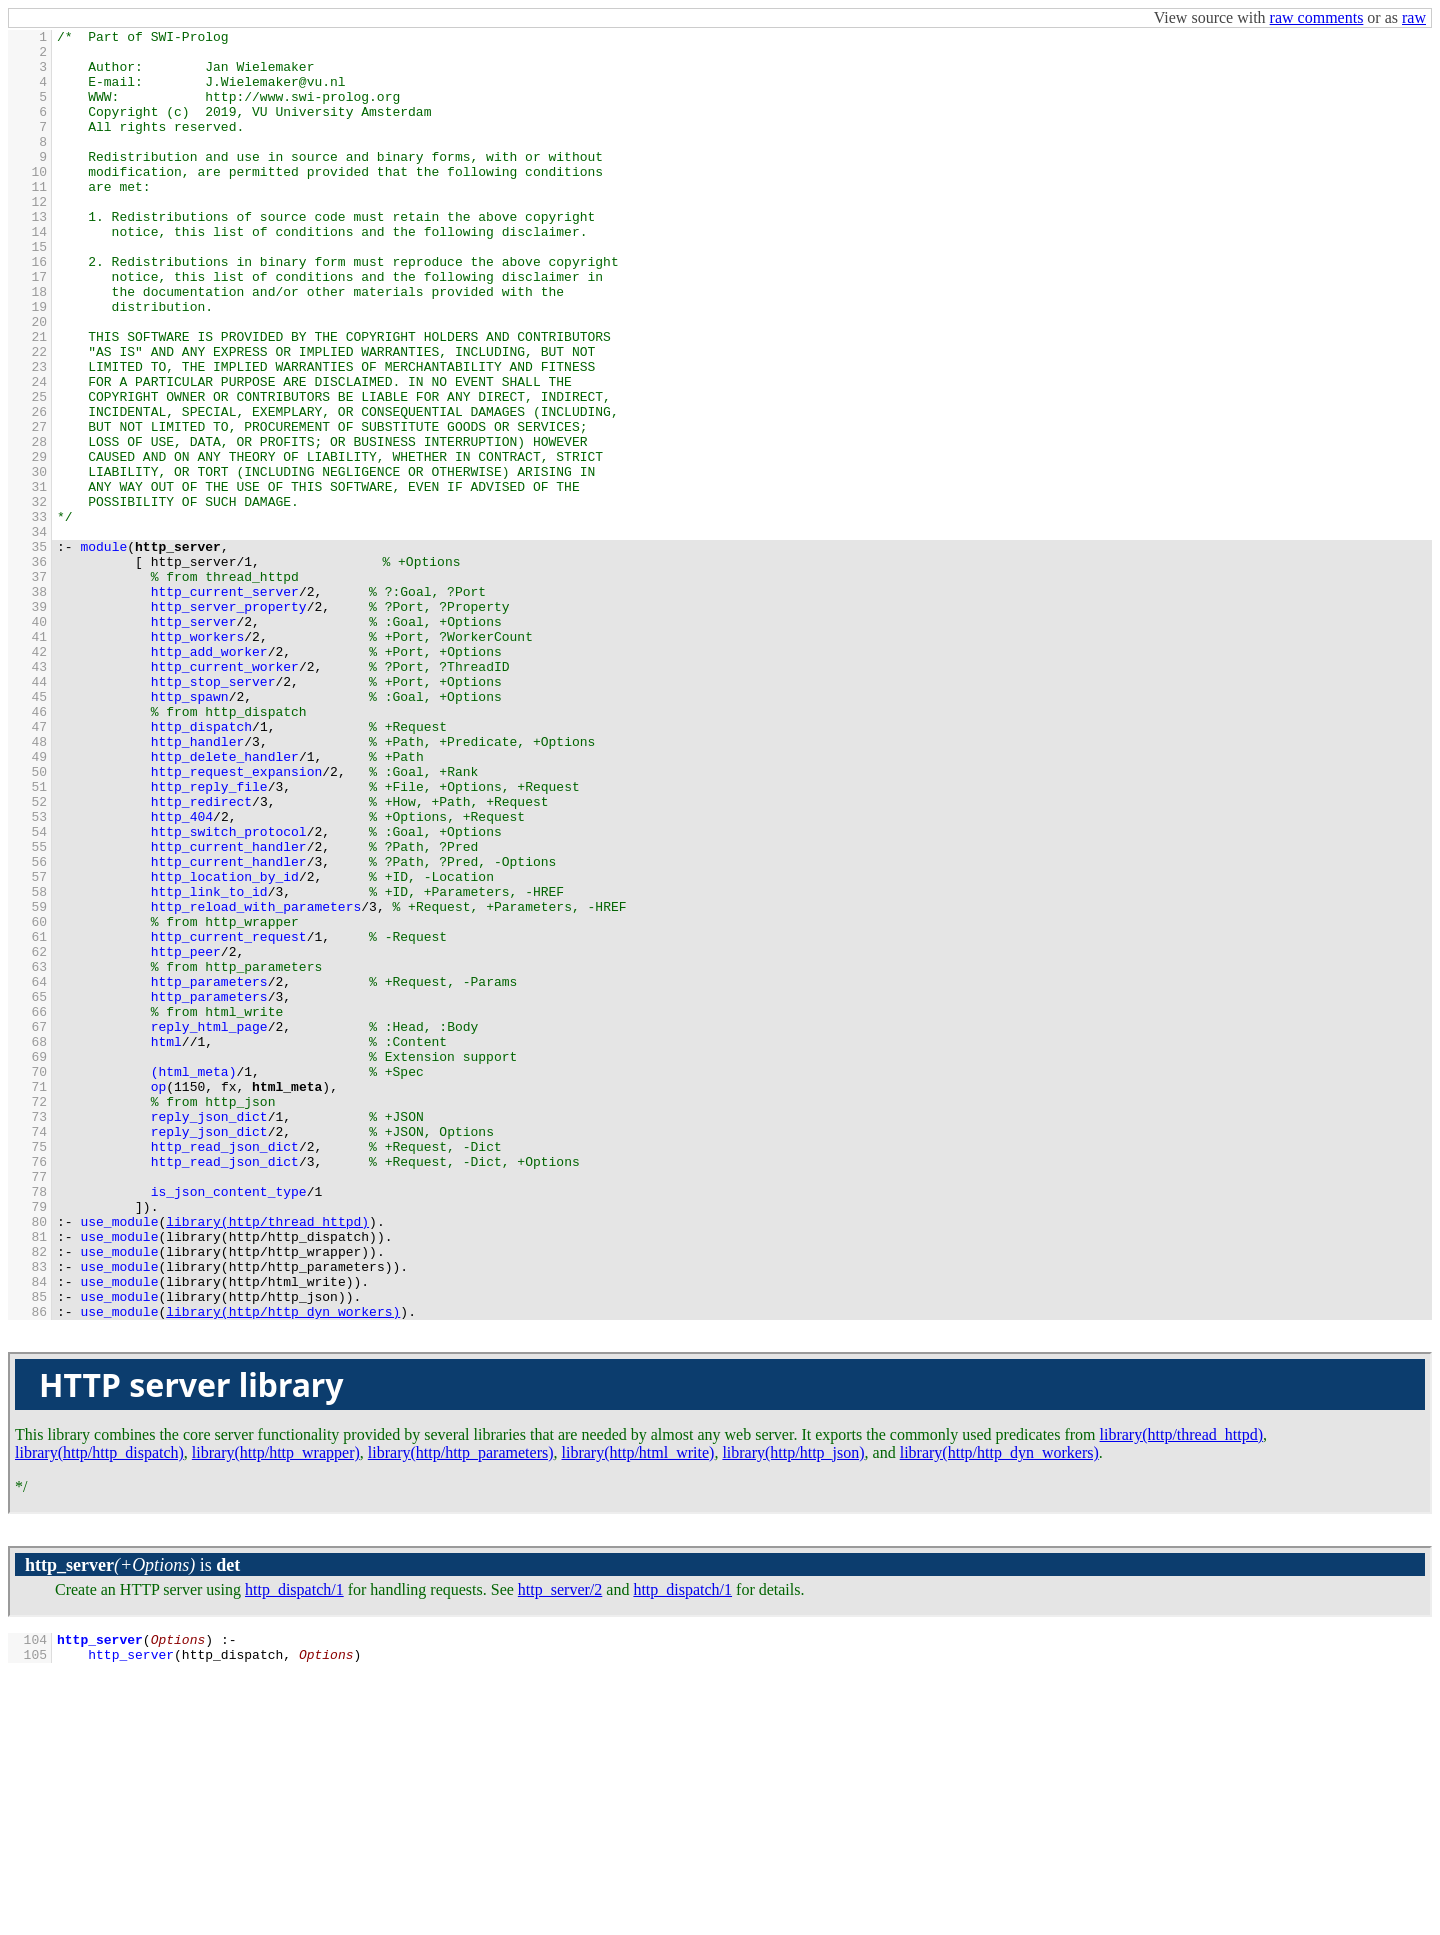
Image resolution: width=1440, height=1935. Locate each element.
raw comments (1317, 17)
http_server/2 (560, 1847)
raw (1414, 17)
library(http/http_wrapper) (276, 1710)
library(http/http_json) (793, 1710)
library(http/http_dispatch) (99, 1710)
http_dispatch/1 (294, 1847)
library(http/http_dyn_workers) (999, 1710)
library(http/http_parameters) (461, 1710)
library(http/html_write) (638, 1710)
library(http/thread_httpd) (1182, 1692)
